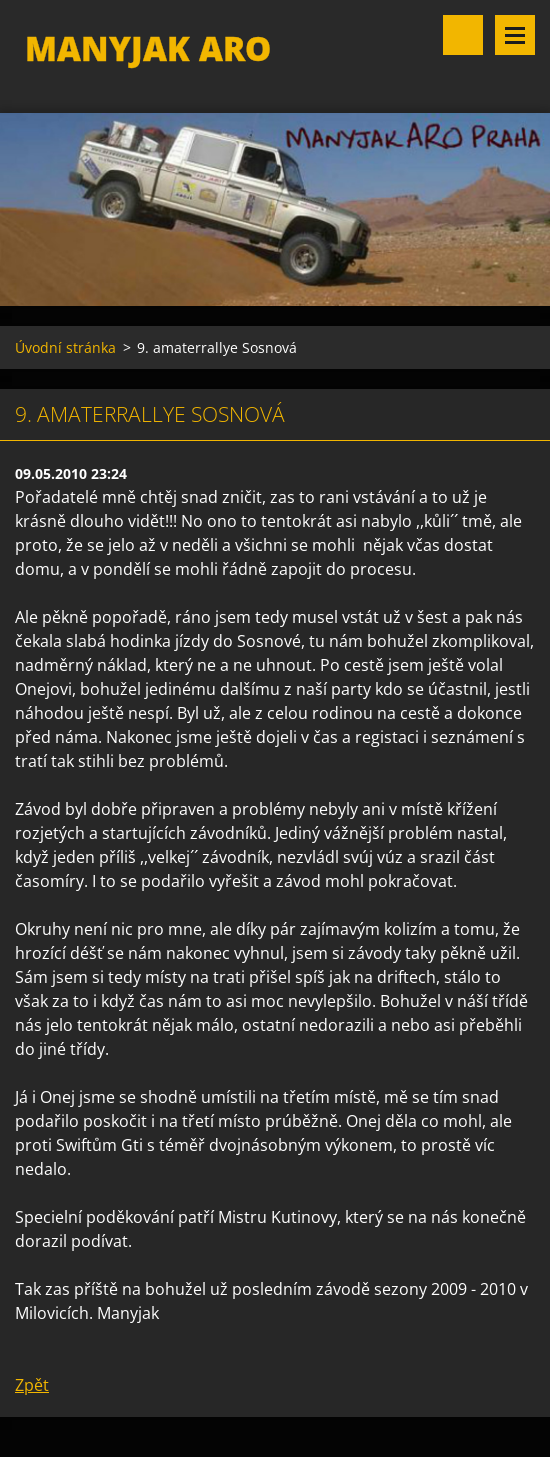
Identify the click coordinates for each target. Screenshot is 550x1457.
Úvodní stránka (65, 347)
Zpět (32, 1385)
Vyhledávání (463, 35)
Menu (515, 35)
